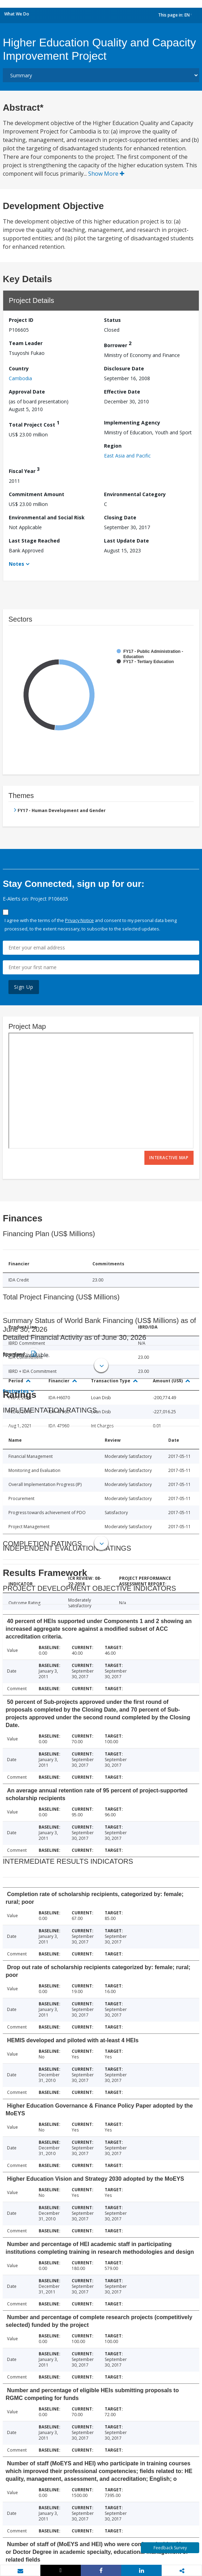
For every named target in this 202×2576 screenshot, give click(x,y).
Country (19, 368)
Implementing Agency (132, 422)
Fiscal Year (24, 470)
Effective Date (122, 391)
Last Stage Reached (34, 540)
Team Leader (26, 343)
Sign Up (23, 987)
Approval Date (27, 391)
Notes (16, 563)
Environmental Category (135, 494)
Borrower (117, 344)
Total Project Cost (34, 423)
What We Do (16, 14)
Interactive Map (169, 1158)
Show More (106, 173)
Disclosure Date (124, 368)
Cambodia (20, 378)
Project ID (21, 320)
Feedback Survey (170, 2548)
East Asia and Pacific (127, 455)
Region (113, 445)
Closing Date (120, 517)
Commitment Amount (36, 494)
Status (112, 320)
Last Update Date (126, 540)
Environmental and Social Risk (47, 517)
